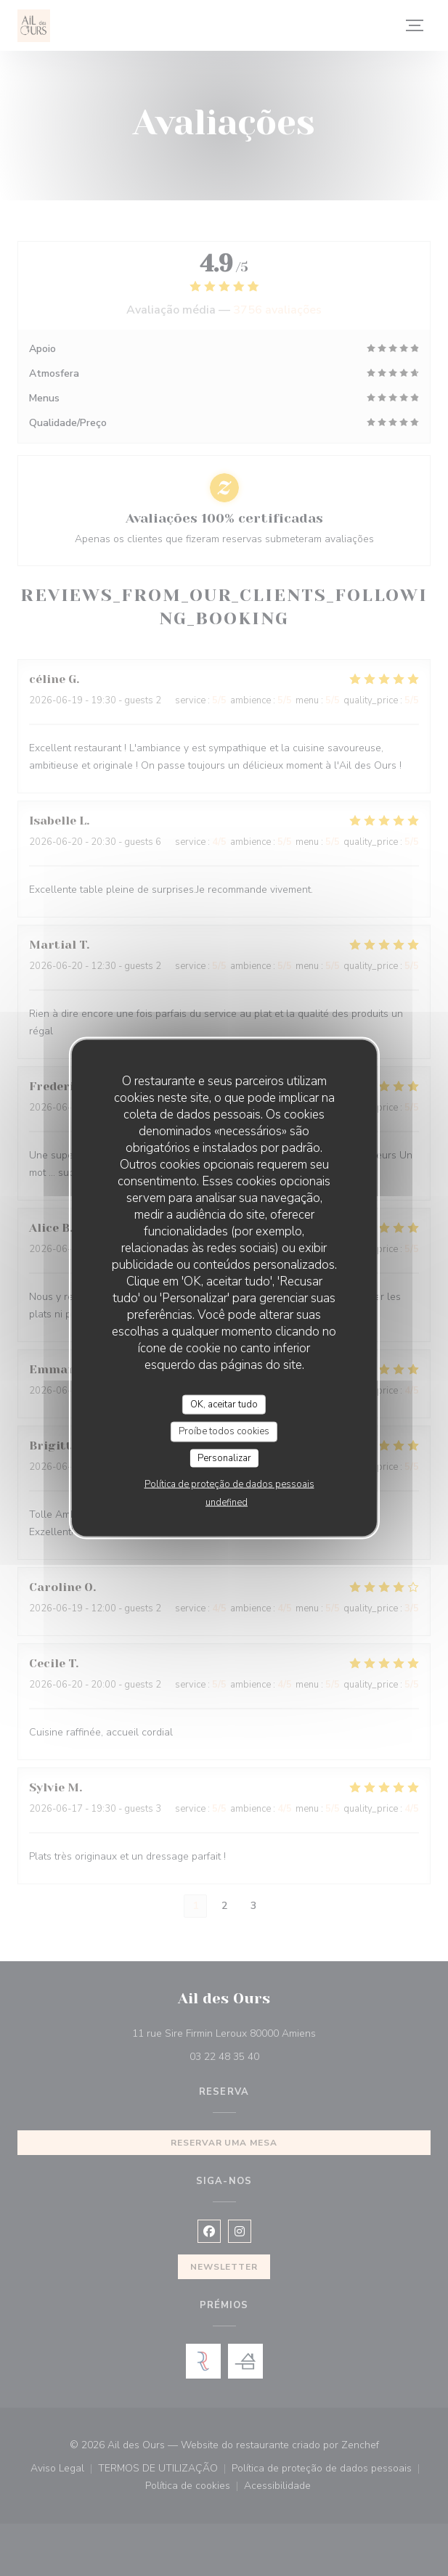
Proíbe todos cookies (224, 1431)
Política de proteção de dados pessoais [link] (229, 1484)
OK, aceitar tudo (224, 1403)
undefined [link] (226, 1502)
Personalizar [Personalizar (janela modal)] (224, 1457)
